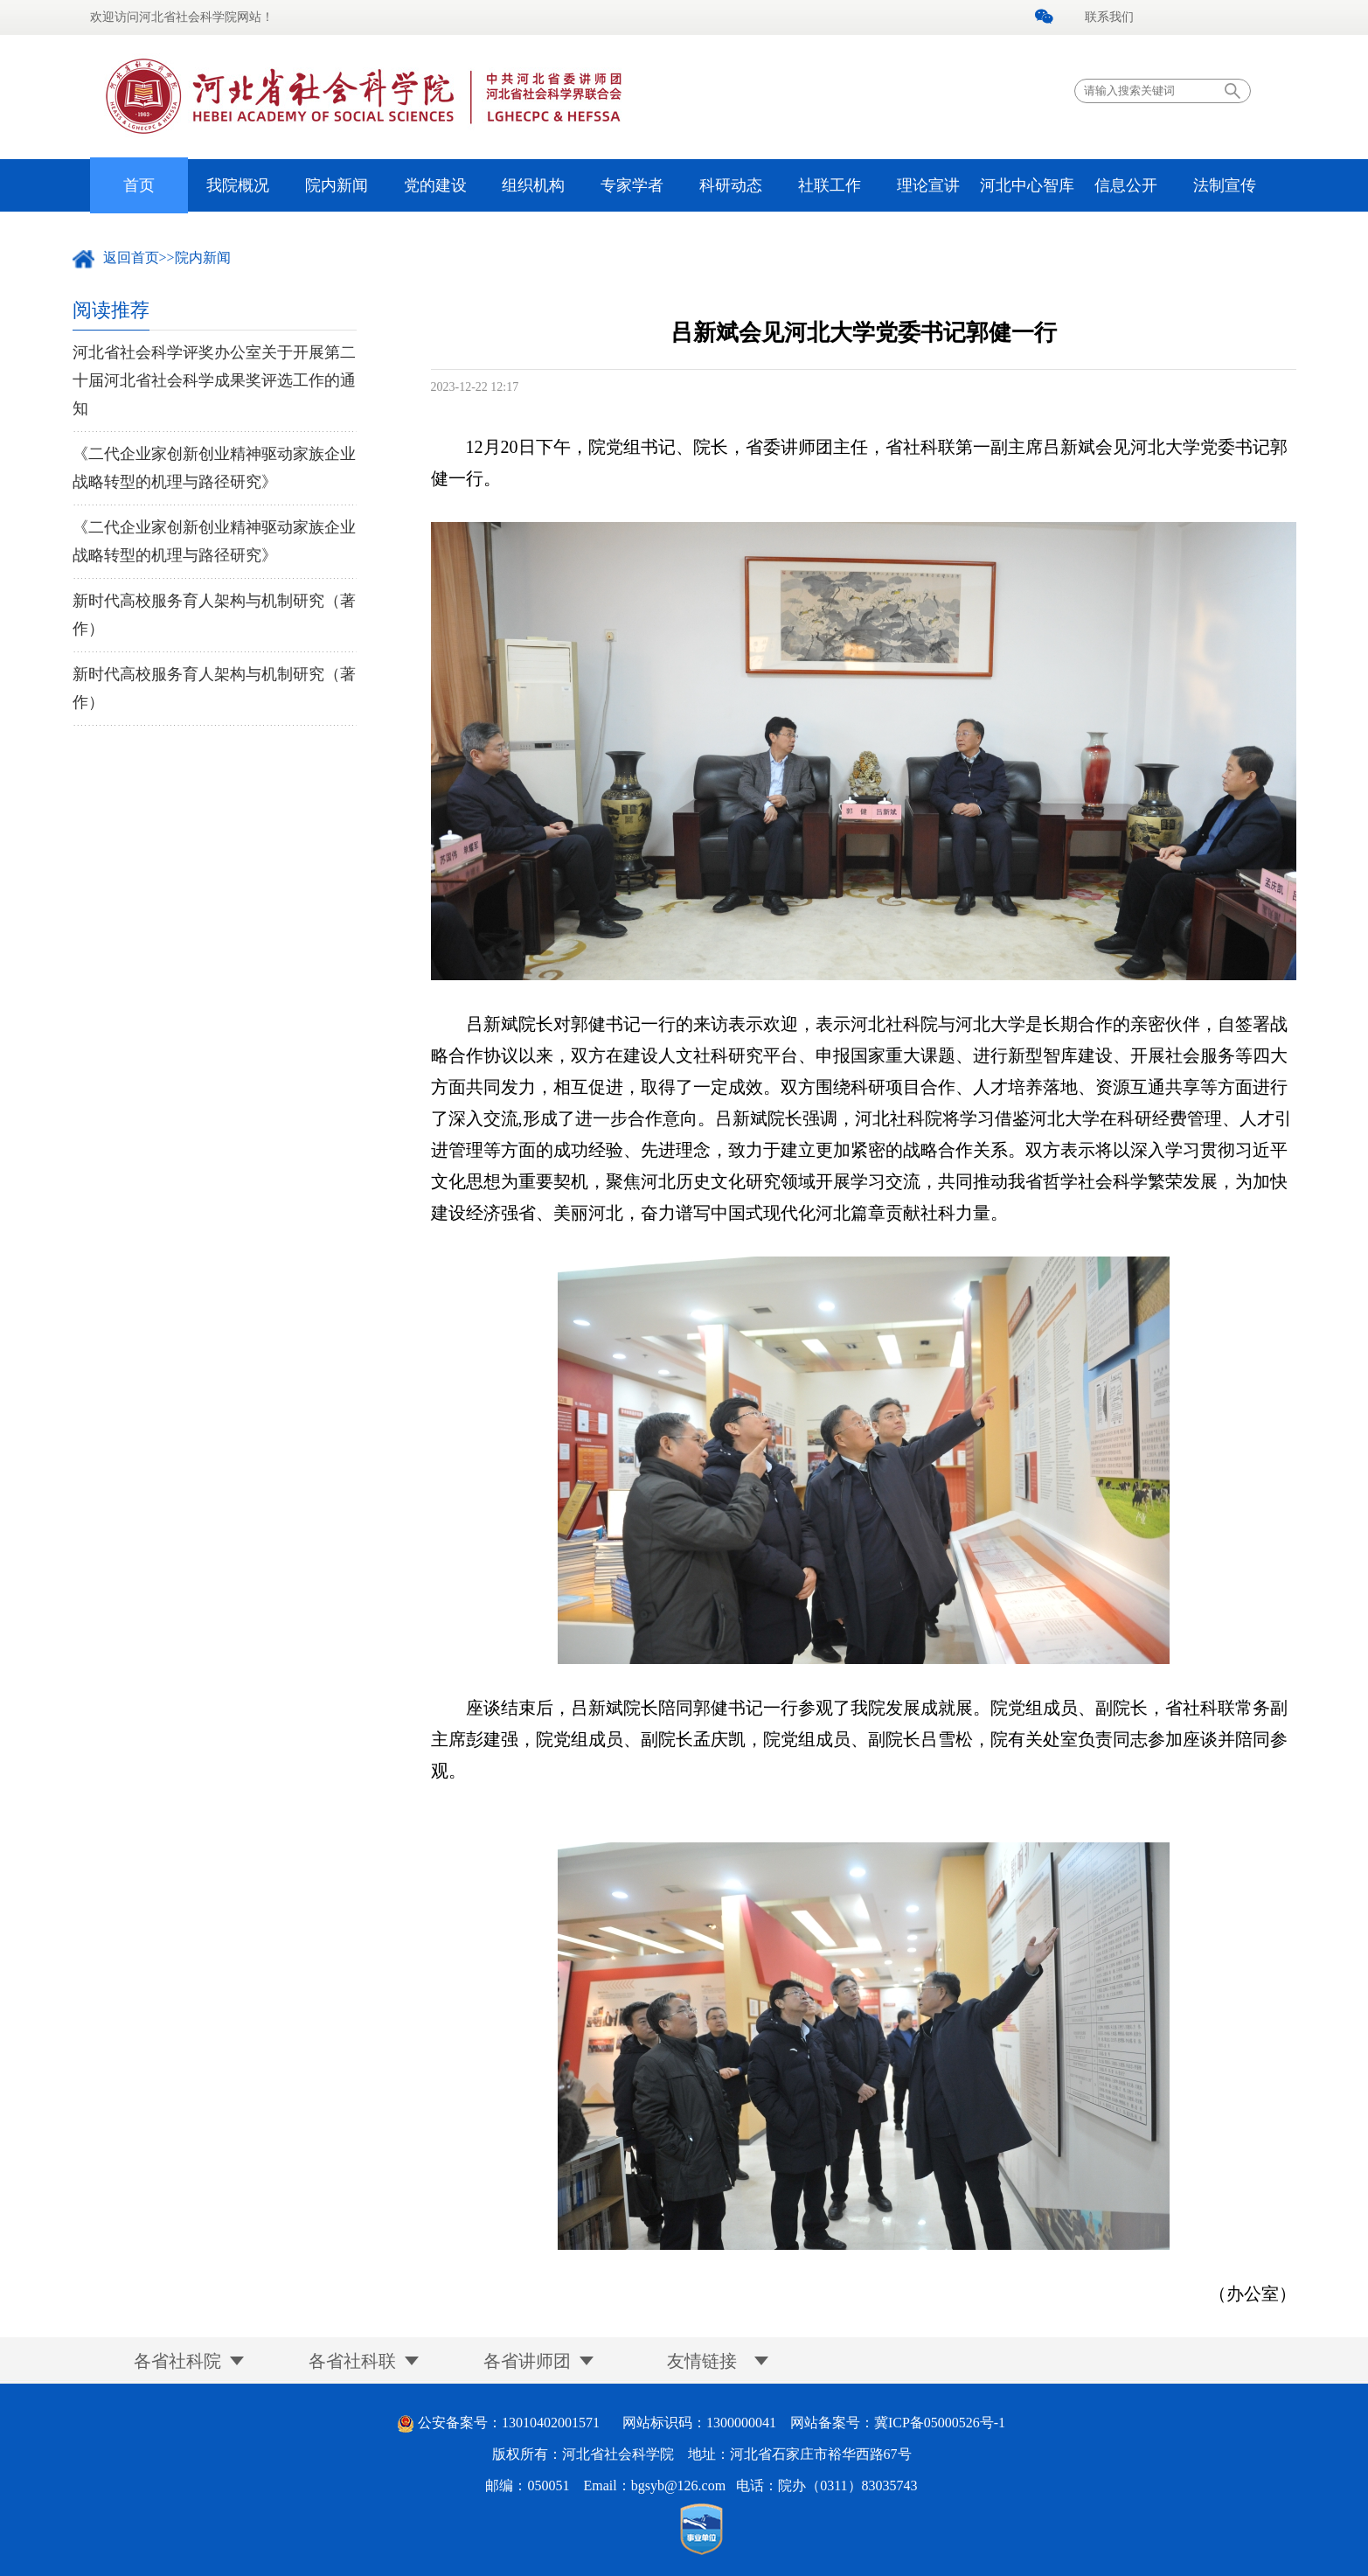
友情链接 (702, 2361)
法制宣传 (1224, 185)
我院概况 (237, 185)
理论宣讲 (928, 185)
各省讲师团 (527, 2361)
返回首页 (131, 257)
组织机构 (533, 185)
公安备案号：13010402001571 (509, 2422)
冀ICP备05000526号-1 (939, 2422)
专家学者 (632, 185)
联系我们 (1109, 17)
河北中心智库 (1027, 185)
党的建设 (435, 185)
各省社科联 (352, 2361)
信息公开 (1125, 185)
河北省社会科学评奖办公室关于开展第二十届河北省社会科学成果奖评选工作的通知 (214, 380)
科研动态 (730, 185)
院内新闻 (336, 185)
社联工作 (829, 185)
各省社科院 (177, 2361)
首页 (139, 185)
